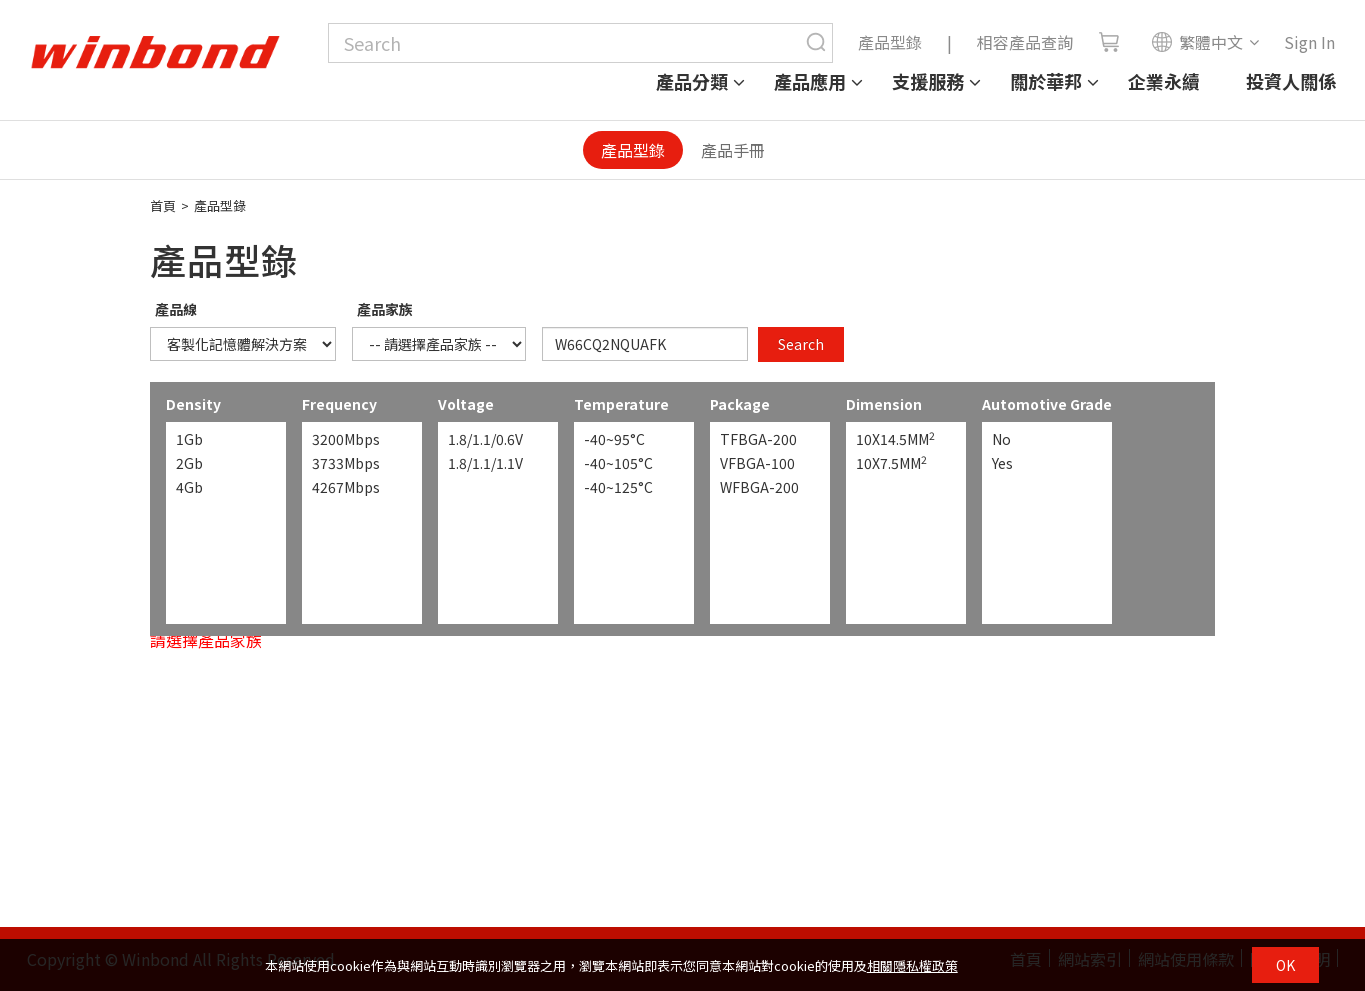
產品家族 (385, 309)
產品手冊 (733, 150)
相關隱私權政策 (912, 965)
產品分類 (692, 81)
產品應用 (810, 81)
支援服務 (928, 81)
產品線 (176, 309)
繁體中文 (1197, 42)
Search (801, 344)
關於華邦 (1046, 81)
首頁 (163, 205)
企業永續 (1164, 81)
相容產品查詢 (1025, 42)
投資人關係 (1291, 81)
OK (1285, 965)
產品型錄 (890, 42)
